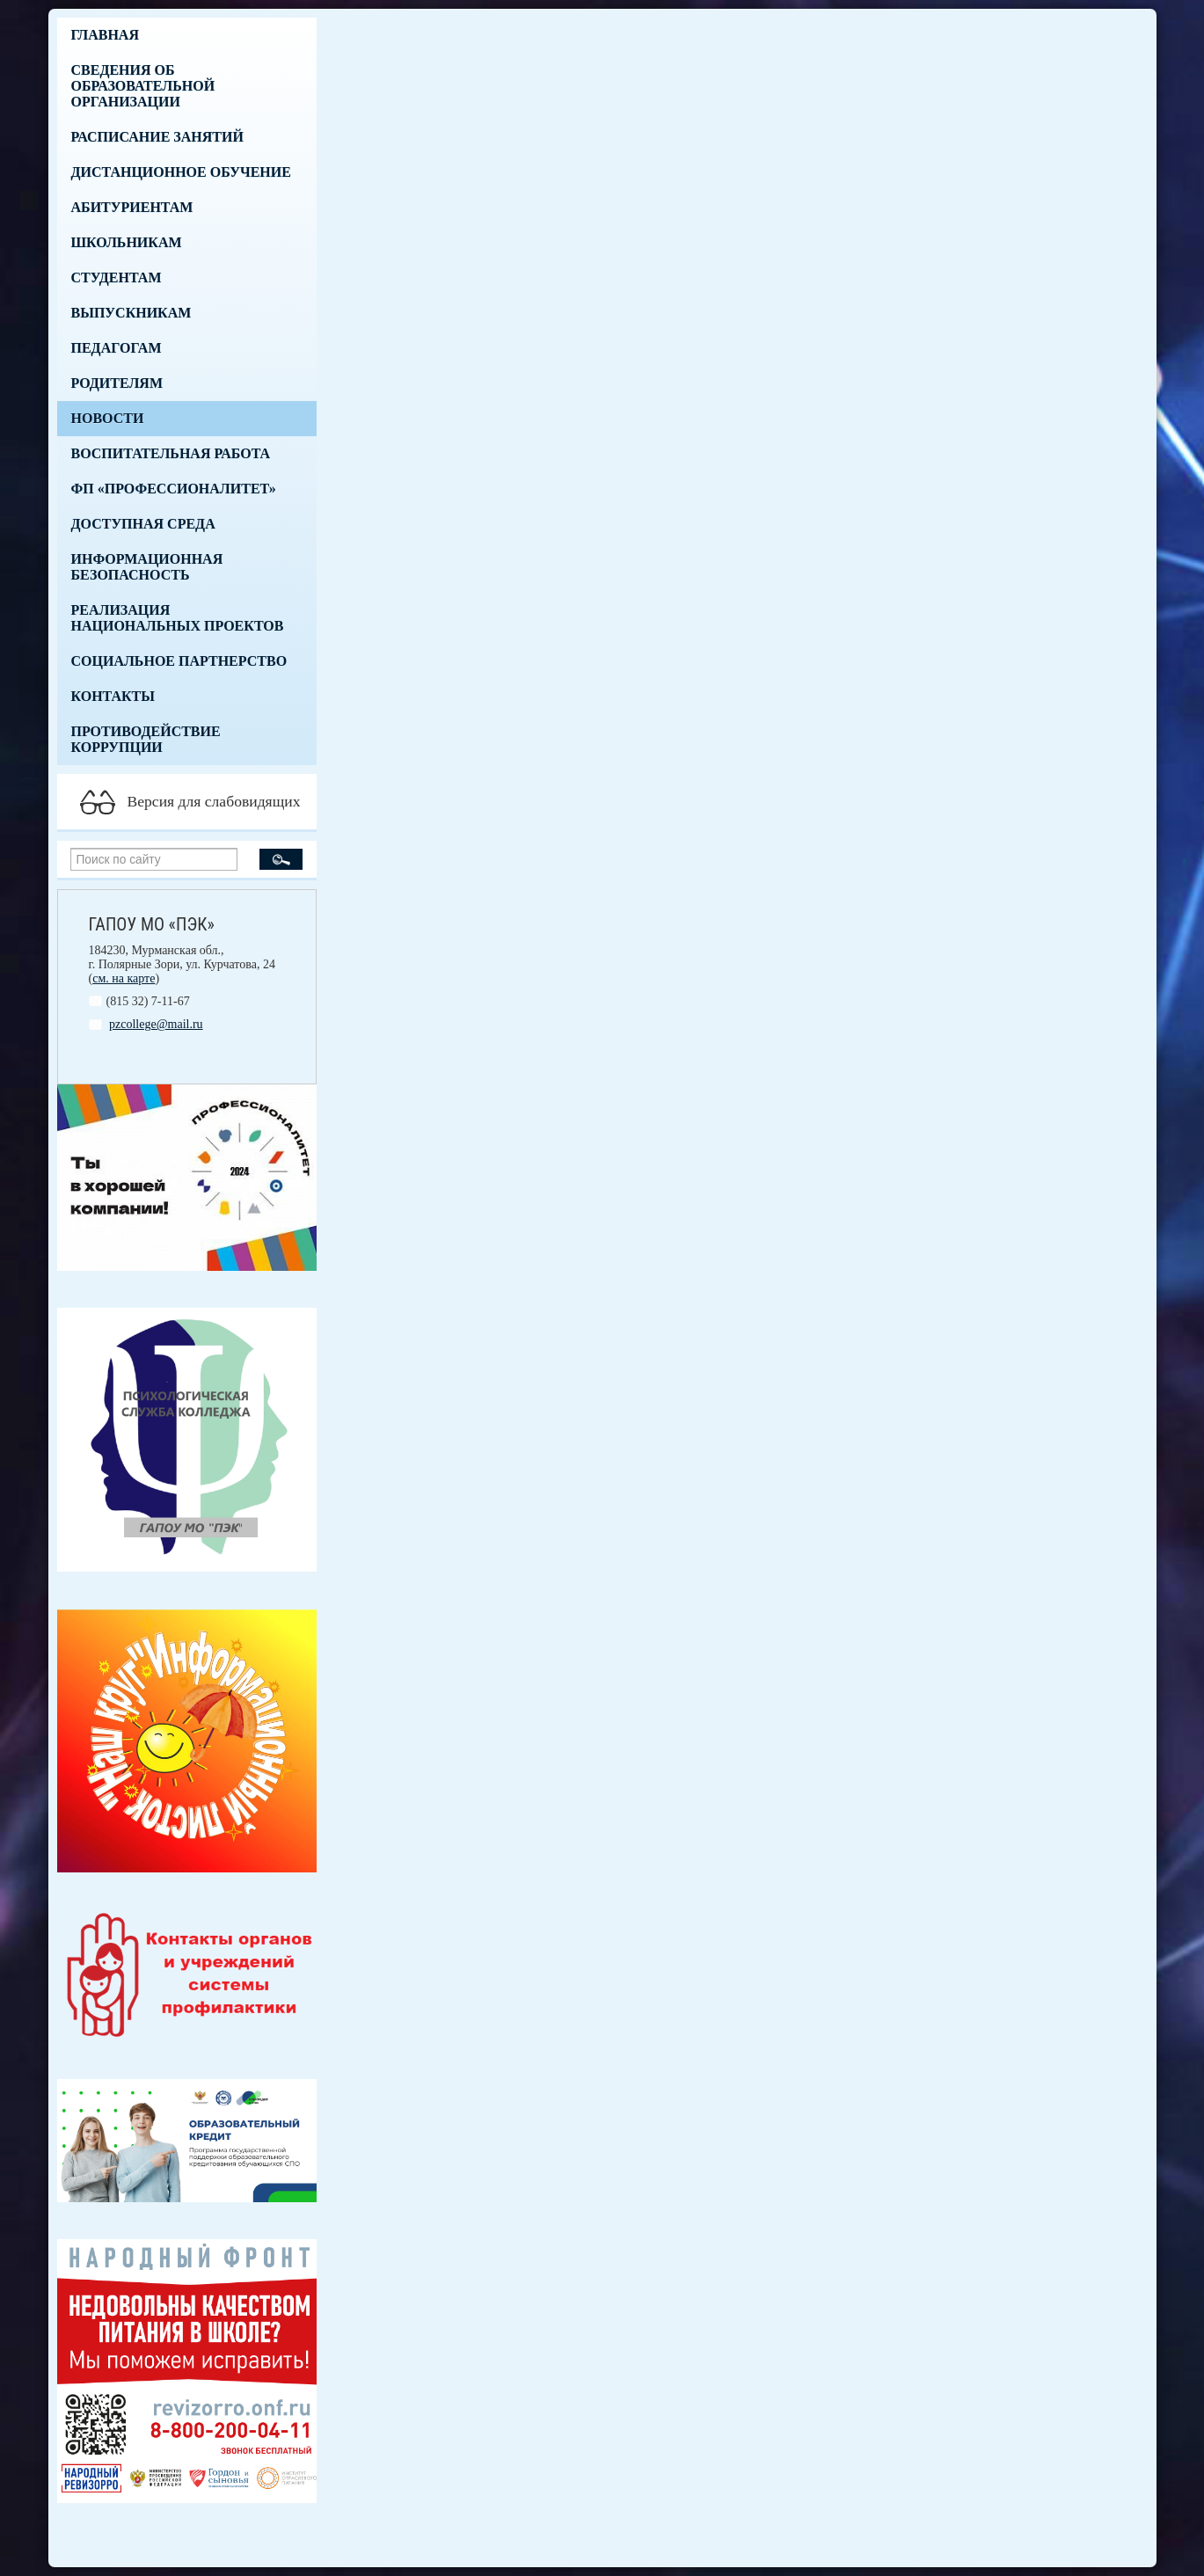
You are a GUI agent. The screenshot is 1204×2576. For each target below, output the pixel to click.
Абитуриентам (132, 207)
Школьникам (126, 242)
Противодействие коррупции (146, 739)
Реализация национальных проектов (177, 617)
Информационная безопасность (147, 566)
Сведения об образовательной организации (143, 85)
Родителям (117, 383)
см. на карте (123, 978)
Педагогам (116, 347)
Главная (105, 34)
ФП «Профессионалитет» (173, 488)
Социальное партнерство (179, 660)
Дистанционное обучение (181, 171)
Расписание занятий (157, 136)
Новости (107, 418)
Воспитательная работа (171, 453)
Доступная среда (143, 523)
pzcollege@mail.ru (156, 1024)
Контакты (113, 696)
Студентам (116, 277)
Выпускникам (131, 312)
